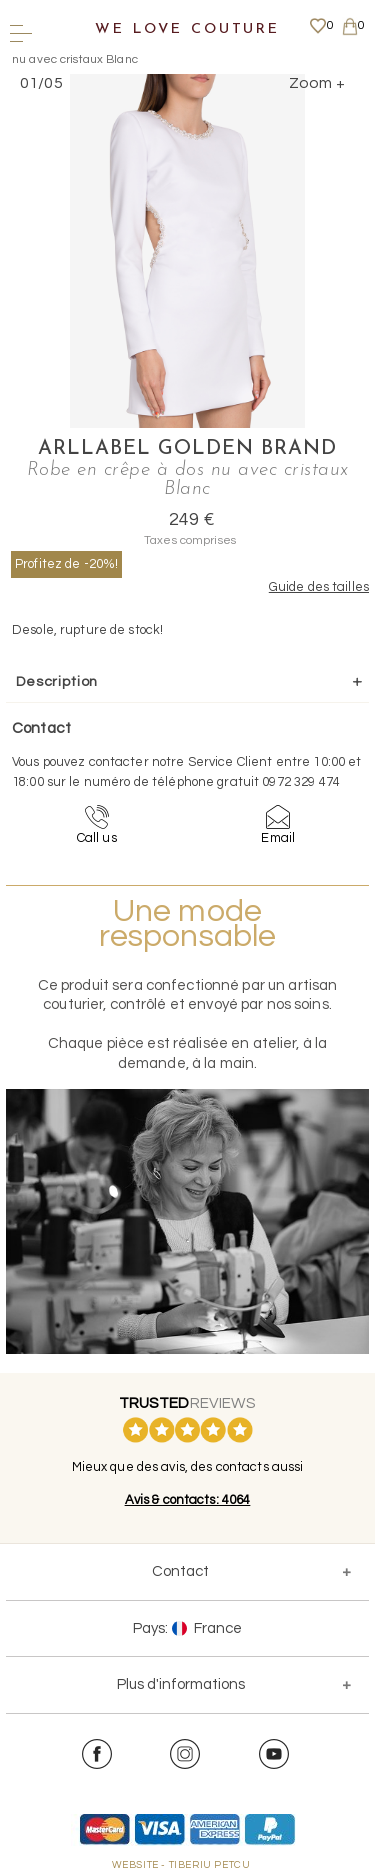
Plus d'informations (181, 1684)
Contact (180, 1571)
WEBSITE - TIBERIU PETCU (181, 1865)
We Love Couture (187, 29)
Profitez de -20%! (66, 564)
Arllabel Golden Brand (187, 449)
